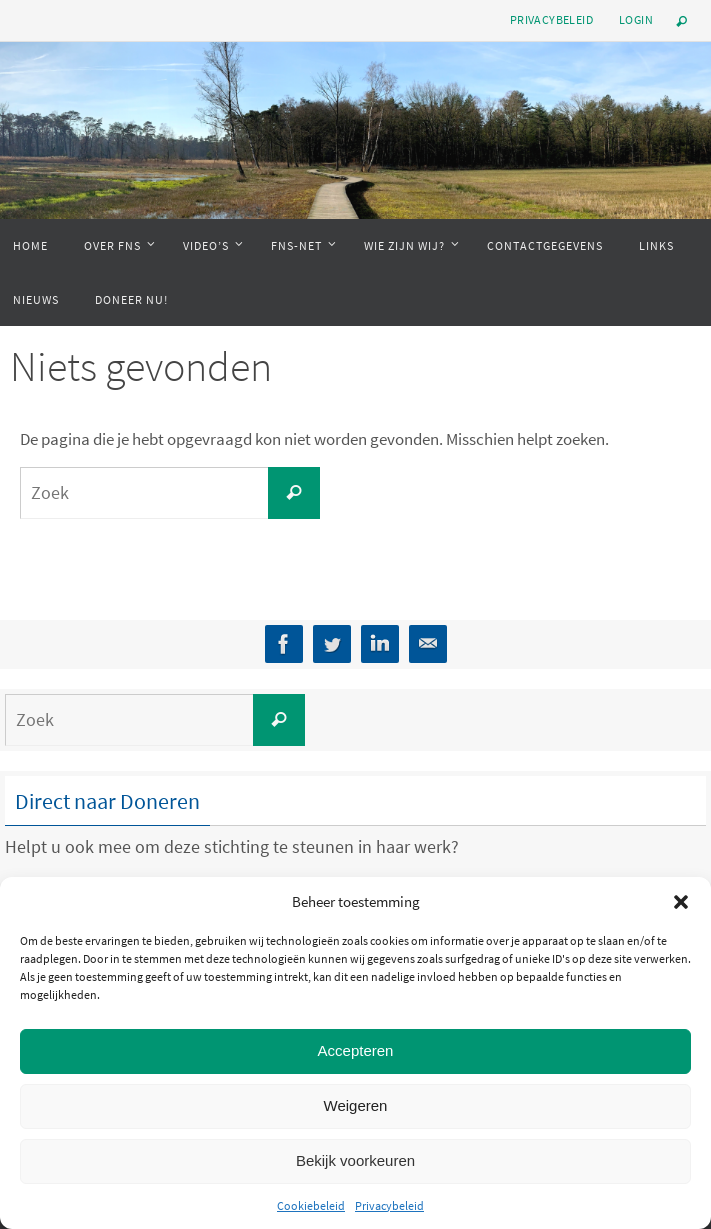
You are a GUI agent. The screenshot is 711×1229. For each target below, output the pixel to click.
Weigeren (356, 1105)
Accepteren (356, 1050)
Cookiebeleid (311, 1205)
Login (636, 19)
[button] (681, 902)
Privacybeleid (389, 1205)
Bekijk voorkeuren (355, 1160)
